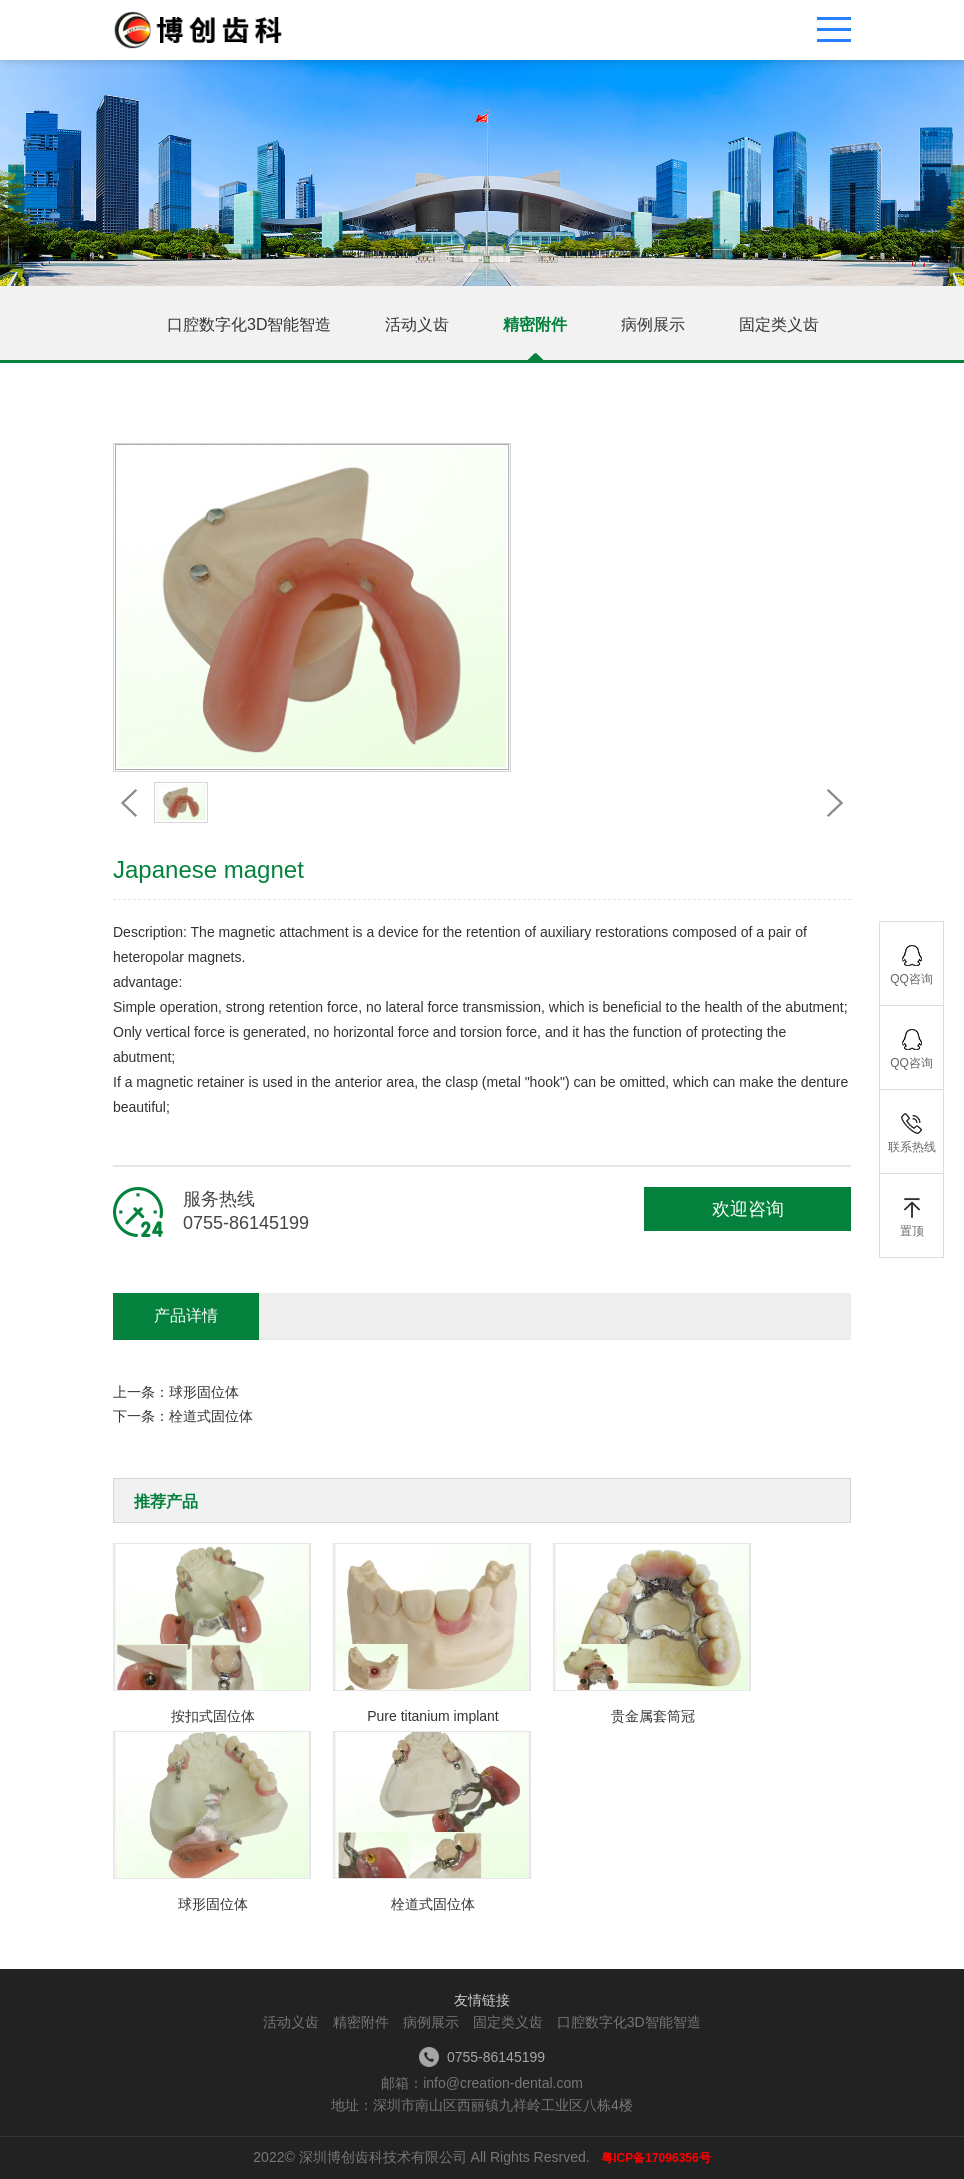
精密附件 (535, 324)
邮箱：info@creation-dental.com (482, 2083)
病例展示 (653, 324)
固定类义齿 (779, 324)
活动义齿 (417, 324)
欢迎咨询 (748, 1209)
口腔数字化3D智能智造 (249, 324)
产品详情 (186, 1315)
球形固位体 (204, 1392)
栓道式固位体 (211, 1416)
